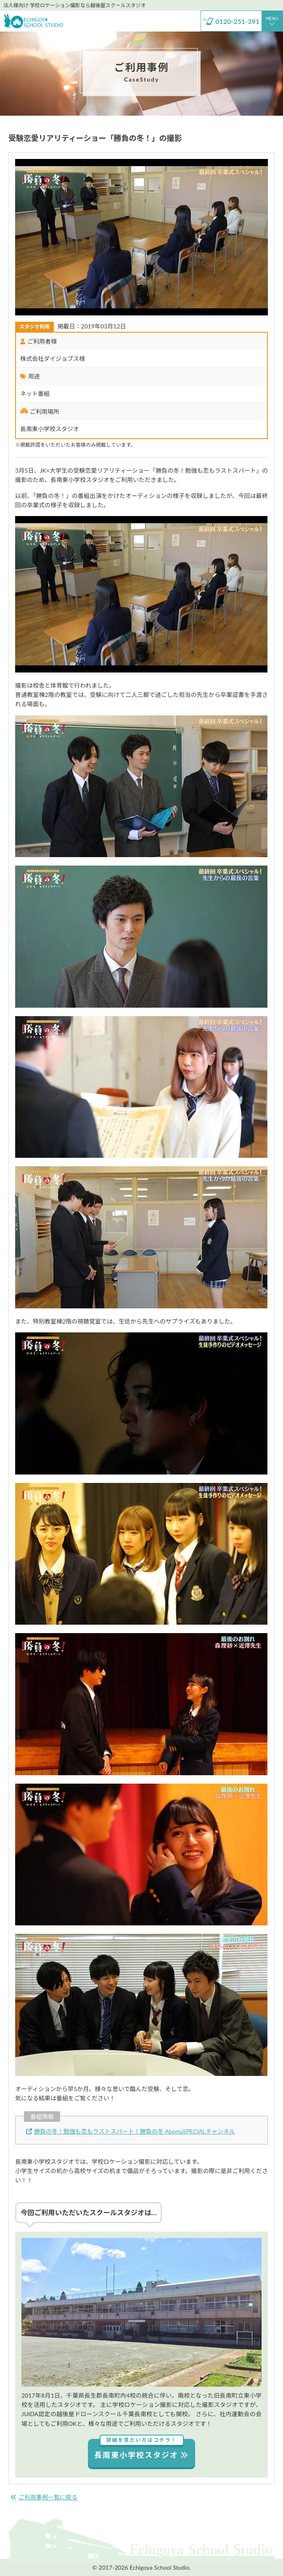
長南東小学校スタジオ (141, 2449)
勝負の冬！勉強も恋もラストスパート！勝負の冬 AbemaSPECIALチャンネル (130, 2131)
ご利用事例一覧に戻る (44, 2497)
